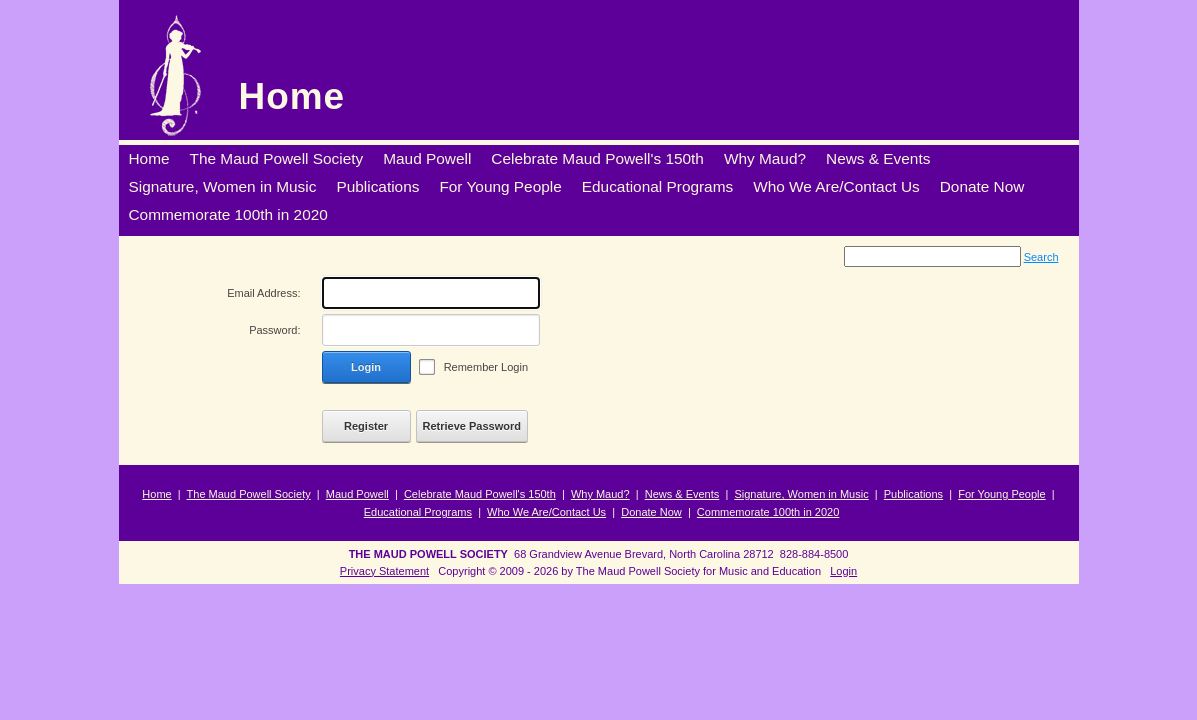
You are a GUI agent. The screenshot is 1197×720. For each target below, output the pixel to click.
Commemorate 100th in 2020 (768, 512)
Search (1041, 257)
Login (366, 367)
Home (292, 96)
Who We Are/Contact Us (546, 512)
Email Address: (263, 293)
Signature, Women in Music (801, 494)
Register (366, 426)
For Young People (1001, 494)
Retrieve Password (472, 426)
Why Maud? (600, 494)
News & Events (682, 494)
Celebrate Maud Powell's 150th (480, 494)
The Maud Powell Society (249, 494)
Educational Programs (418, 512)
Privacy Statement (384, 571)
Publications (913, 494)
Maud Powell (357, 494)
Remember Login (486, 367)
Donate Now (651, 512)
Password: (274, 330)
